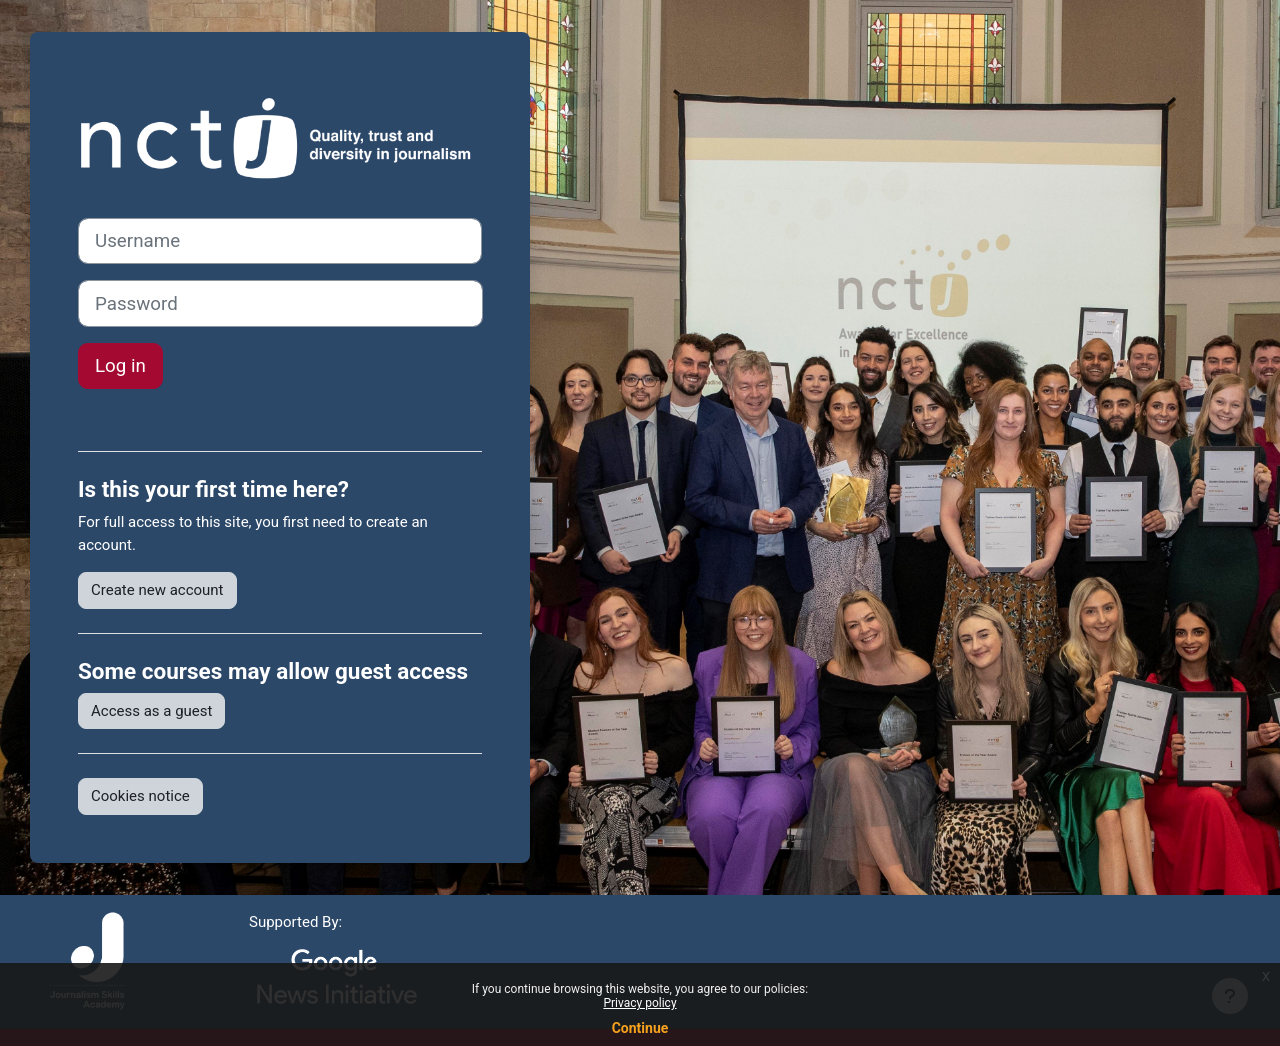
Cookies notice (140, 796)
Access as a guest (151, 711)
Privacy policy (639, 1003)
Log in (120, 366)
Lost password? (130, 416)
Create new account (157, 590)
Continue (640, 1028)
